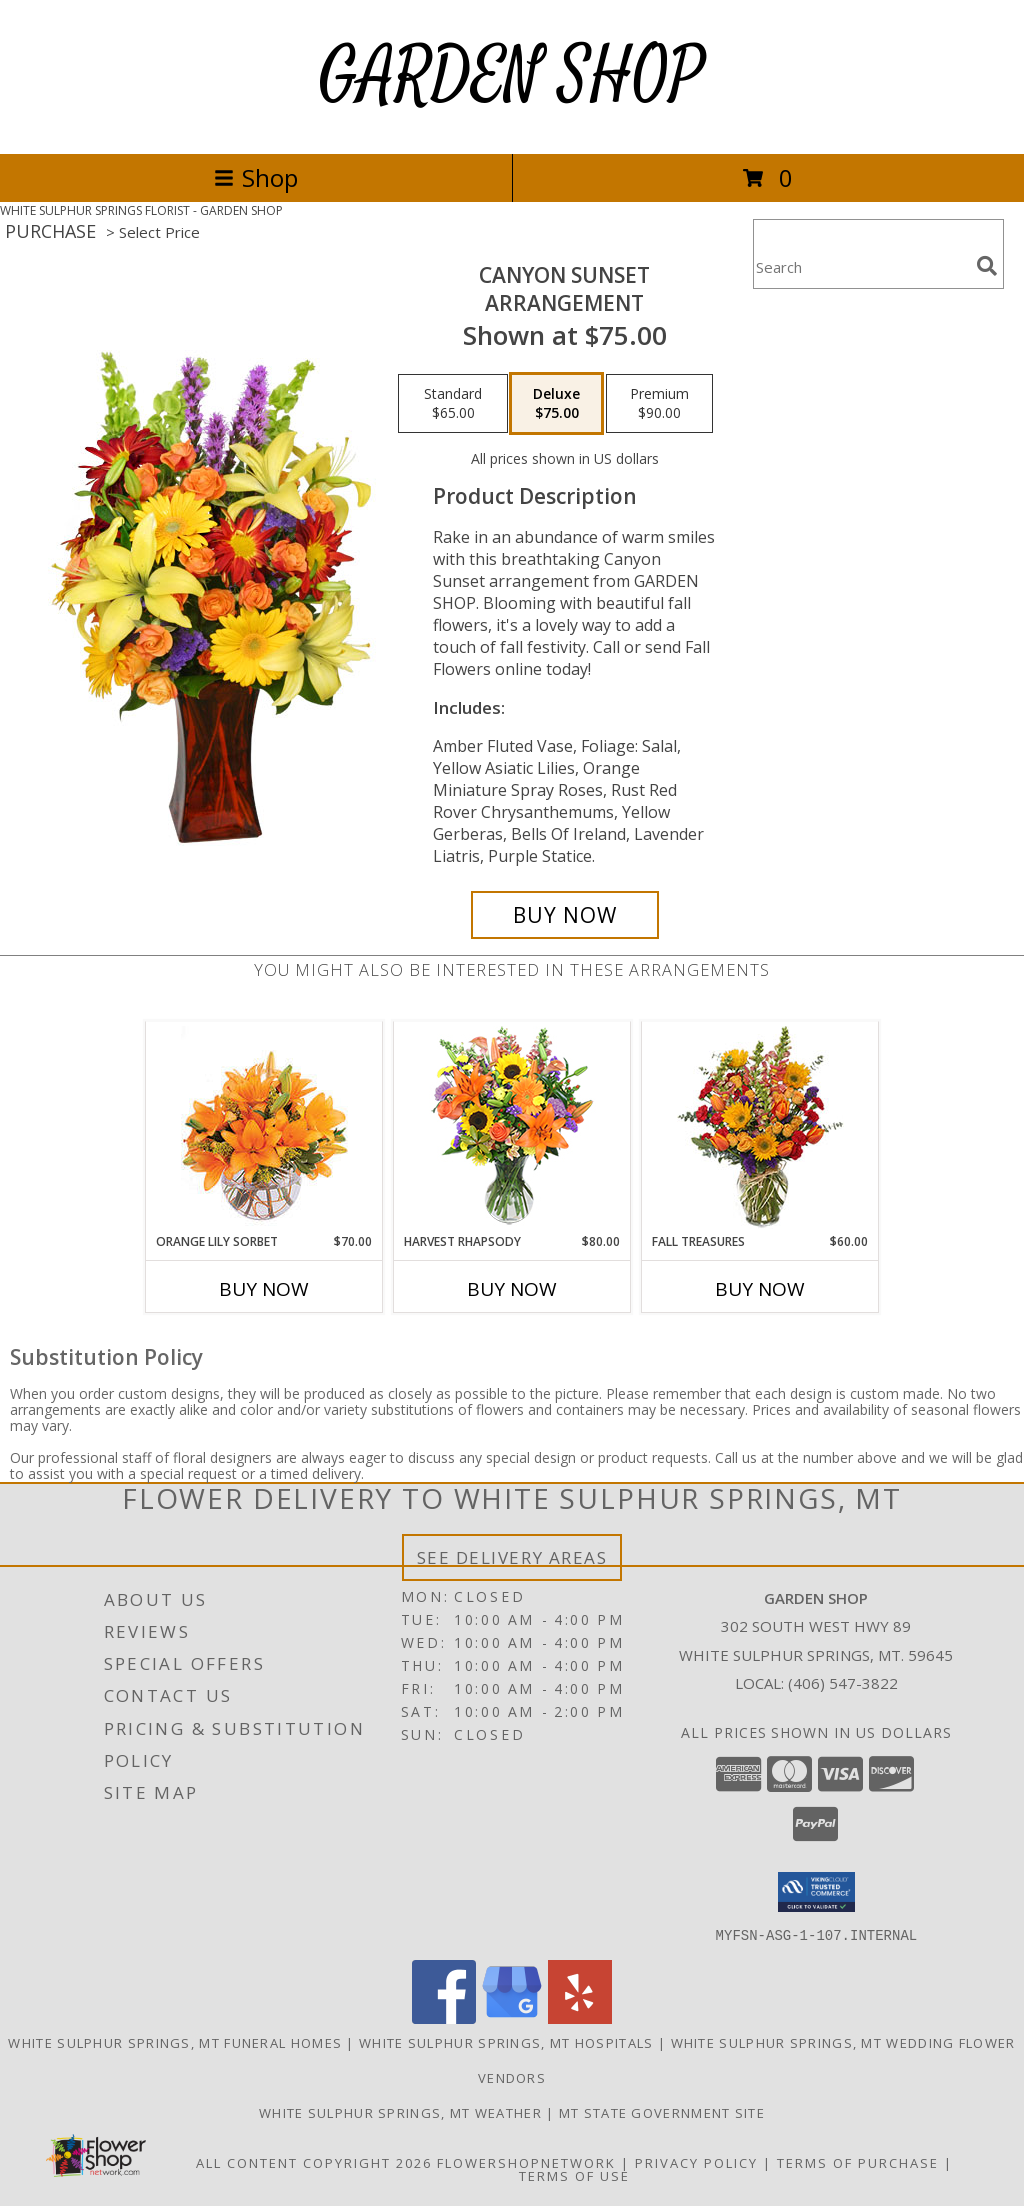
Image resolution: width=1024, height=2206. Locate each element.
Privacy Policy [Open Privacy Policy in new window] (696, 2162)
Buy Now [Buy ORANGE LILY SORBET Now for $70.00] (264, 1289)
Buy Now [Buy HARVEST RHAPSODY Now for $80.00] (512, 1289)
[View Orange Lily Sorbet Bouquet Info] (264, 1127)
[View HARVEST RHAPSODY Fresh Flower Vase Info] (512, 1127)
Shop (256, 177)
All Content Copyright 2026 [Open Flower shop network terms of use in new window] (314, 2162)
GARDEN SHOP (512, 76)
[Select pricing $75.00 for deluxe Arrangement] (556, 404)
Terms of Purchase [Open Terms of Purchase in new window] (858, 2162)
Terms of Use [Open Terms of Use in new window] (574, 2175)
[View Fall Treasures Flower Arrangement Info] (760, 1127)
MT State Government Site (662, 2112)
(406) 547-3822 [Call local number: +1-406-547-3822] (843, 1683)
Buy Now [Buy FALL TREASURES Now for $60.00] (760, 1289)
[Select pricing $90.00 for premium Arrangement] (659, 404)
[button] (816, 1892)
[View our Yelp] (580, 2017)
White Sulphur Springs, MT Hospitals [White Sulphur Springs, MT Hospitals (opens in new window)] (506, 2042)
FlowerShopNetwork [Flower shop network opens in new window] (526, 2162)
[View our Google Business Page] (512, 2017)
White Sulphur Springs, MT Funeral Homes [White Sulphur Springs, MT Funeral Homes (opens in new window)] (175, 2042)
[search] (987, 266)
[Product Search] (861, 266)
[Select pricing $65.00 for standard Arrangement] (453, 404)
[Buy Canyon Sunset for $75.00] (565, 915)
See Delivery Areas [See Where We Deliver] (512, 1557)
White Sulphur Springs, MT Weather (400, 2112)
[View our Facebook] (444, 2017)
